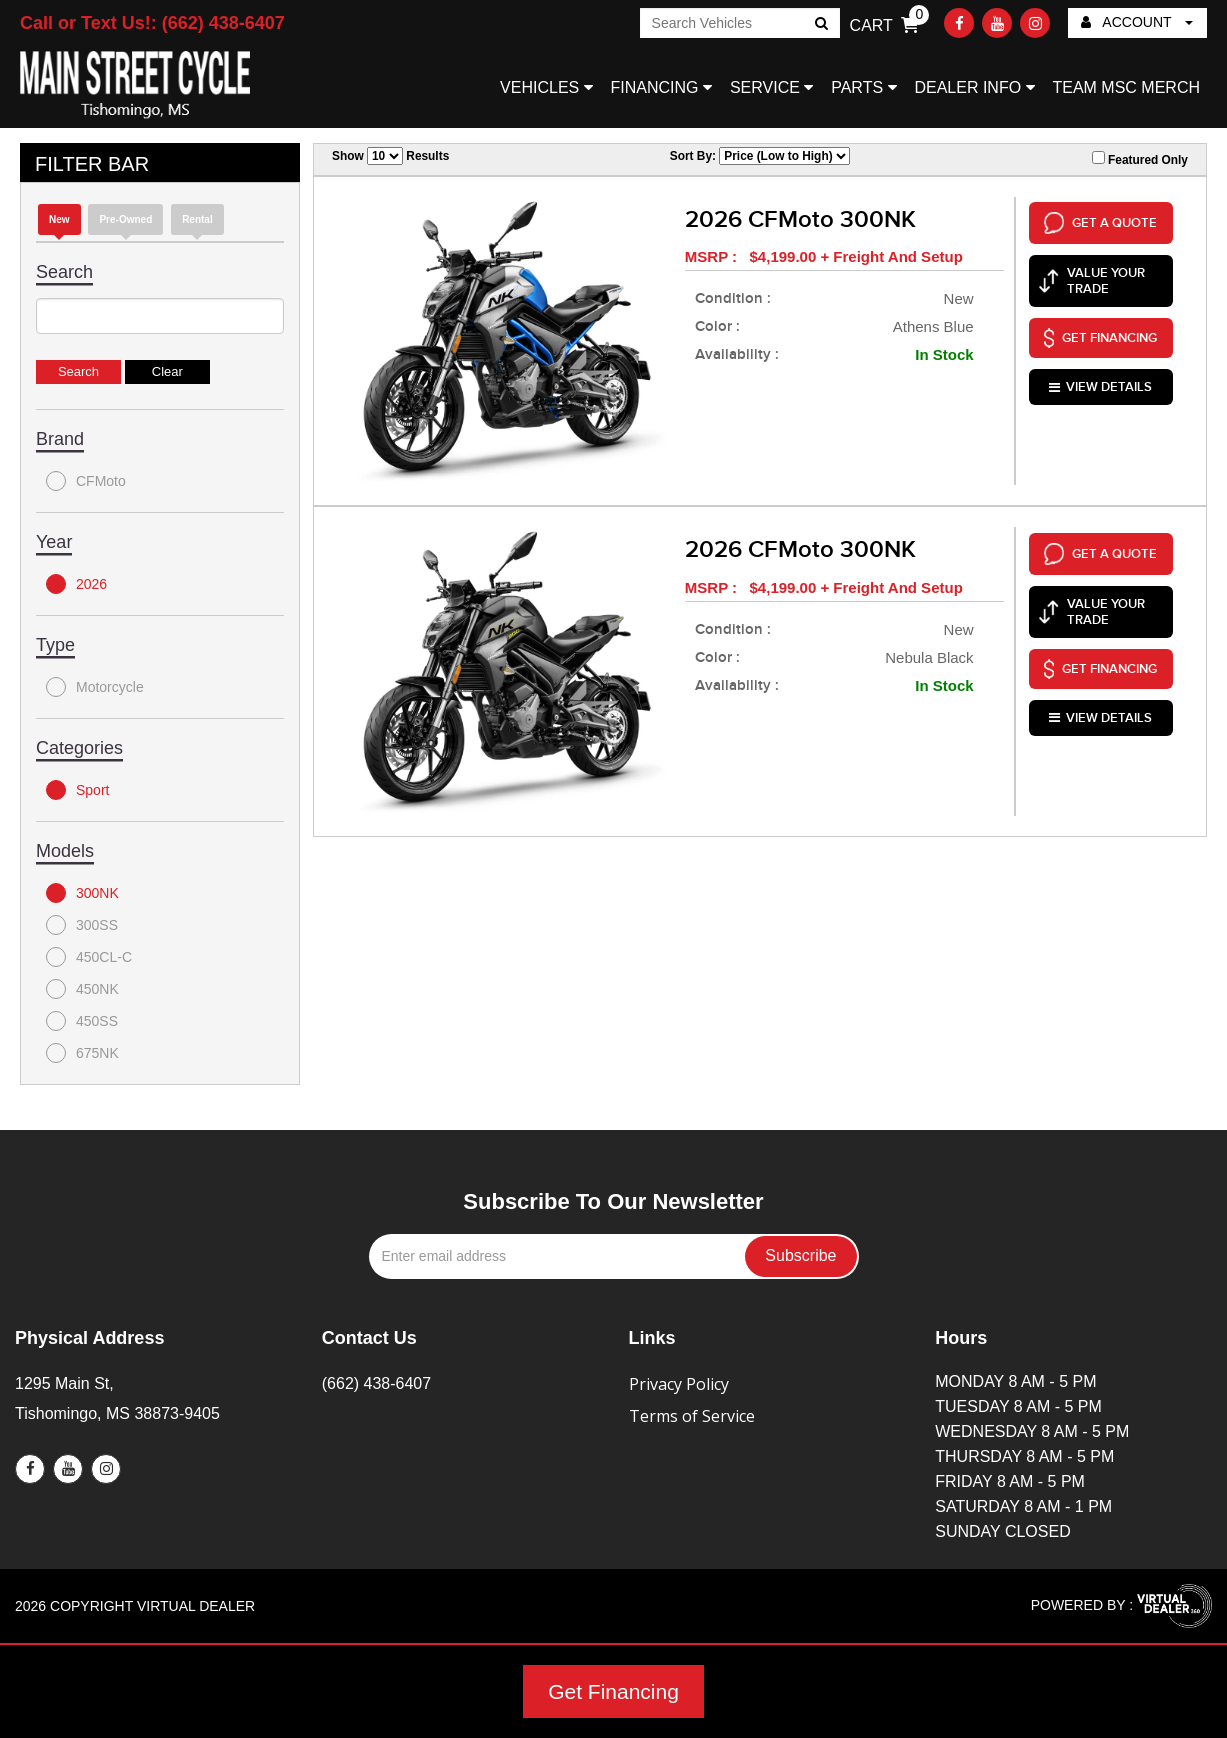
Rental (197, 219)
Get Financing (613, 1691)
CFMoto (86, 481)
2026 (76, 584)
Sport (77, 790)
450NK (82, 989)
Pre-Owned (125, 219)
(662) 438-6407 (376, 1383)
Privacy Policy (679, 1384)
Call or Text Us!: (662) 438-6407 (152, 23)
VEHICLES (546, 87)
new (59, 219)
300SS (82, 925)
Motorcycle (95, 687)
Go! (819, 25)
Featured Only (1140, 159)
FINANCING (661, 87)
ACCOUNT (1137, 22)
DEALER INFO (974, 87)
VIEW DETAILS (1100, 384)
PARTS (863, 87)
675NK (82, 1053)
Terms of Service (692, 1416)
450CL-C (89, 957)
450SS (82, 1021)
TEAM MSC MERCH (1126, 87)
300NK (82, 893)
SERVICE (771, 87)
